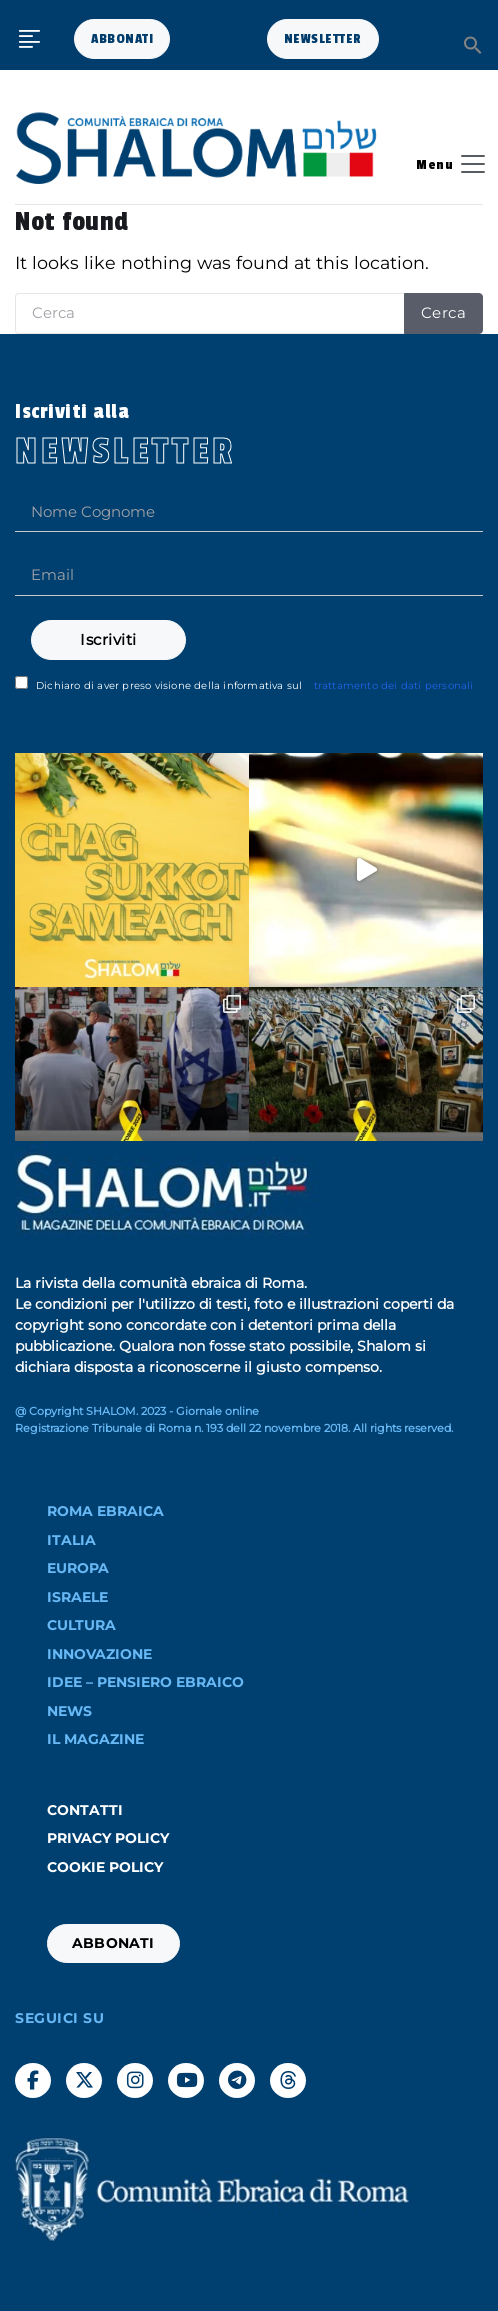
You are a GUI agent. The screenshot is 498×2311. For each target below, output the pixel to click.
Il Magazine (95, 1739)
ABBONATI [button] (122, 38)
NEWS (69, 1711)
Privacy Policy (108, 1838)
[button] (473, 43)
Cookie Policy (105, 1867)
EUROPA (78, 1568)
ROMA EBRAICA (105, 1511)
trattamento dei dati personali (394, 685)
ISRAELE (77, 1597)
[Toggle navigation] (444, 164)
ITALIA (71, 1540)
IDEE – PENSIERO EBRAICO (145, 1682)
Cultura (81, 1625)
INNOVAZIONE (99, 1654)
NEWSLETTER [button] (323, 38)
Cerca (444, 312)
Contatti (85, 1810)
